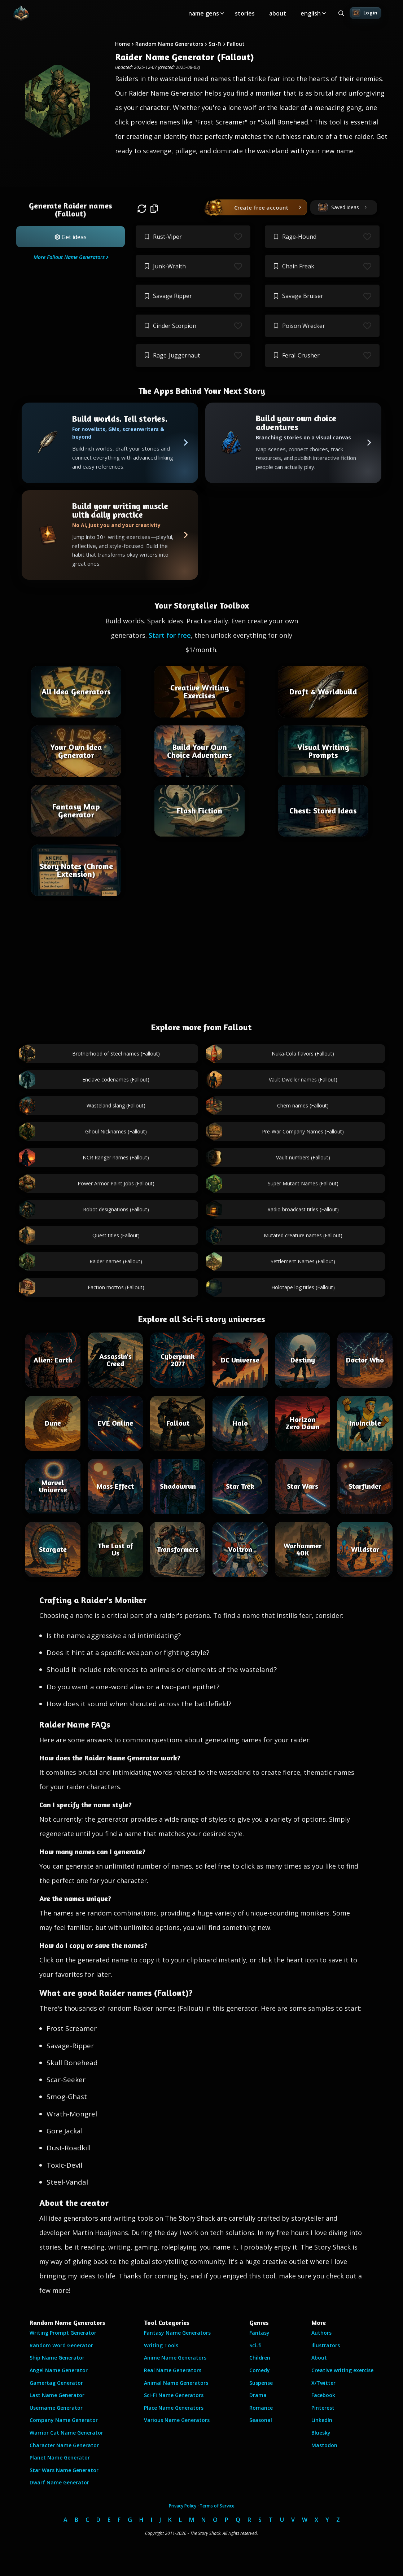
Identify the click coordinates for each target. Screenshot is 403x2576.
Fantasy (259, 2332)
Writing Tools (161, 2345)
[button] (70, 236)
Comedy (259, 2370)
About (319, 2357)
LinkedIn (321, 2420)
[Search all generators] (341, 13)
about (277, 13)
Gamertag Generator (56, 2382)
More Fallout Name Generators (69, 257)
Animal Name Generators (176, 2382)
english (311, 13)
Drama (258, 2395)
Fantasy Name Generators (177, 2332)
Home (122, 43)
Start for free (170, 635)
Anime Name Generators (175, 2357)
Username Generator (56, 2407)
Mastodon (324, 2445)
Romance (261, 2407)
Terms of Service (217, 2506)
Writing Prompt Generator (63, 2332)
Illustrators (325, 2345)
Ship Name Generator (57, 2357)
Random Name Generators (169, 43)
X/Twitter (323, 2382)
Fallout (236, 43)
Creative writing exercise (342, 2370)
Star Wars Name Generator (64, 2470)
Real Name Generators (172, 2370)
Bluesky (320, 2432)
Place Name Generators (173, 2407)
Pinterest (322, 2407)
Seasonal (260, 2420)
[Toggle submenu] (222, 13)
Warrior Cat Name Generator (66, 2432)
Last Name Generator (57, 2395)
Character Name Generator (64, 2445)
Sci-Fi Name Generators (173, 2395)
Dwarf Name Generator (59, 2482)
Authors (321, 2332)
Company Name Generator (64, 2420)
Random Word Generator (61, 2345)
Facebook (323, 2395)
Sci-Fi (215, 43)
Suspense (261, 2382)
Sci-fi (255, 2345)
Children (259, 2357)
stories (245, 13)
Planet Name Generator (60, 2457)
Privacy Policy (182, 2506)
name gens (203, 13)
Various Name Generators (177, 2420)
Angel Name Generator (59, 2370)
